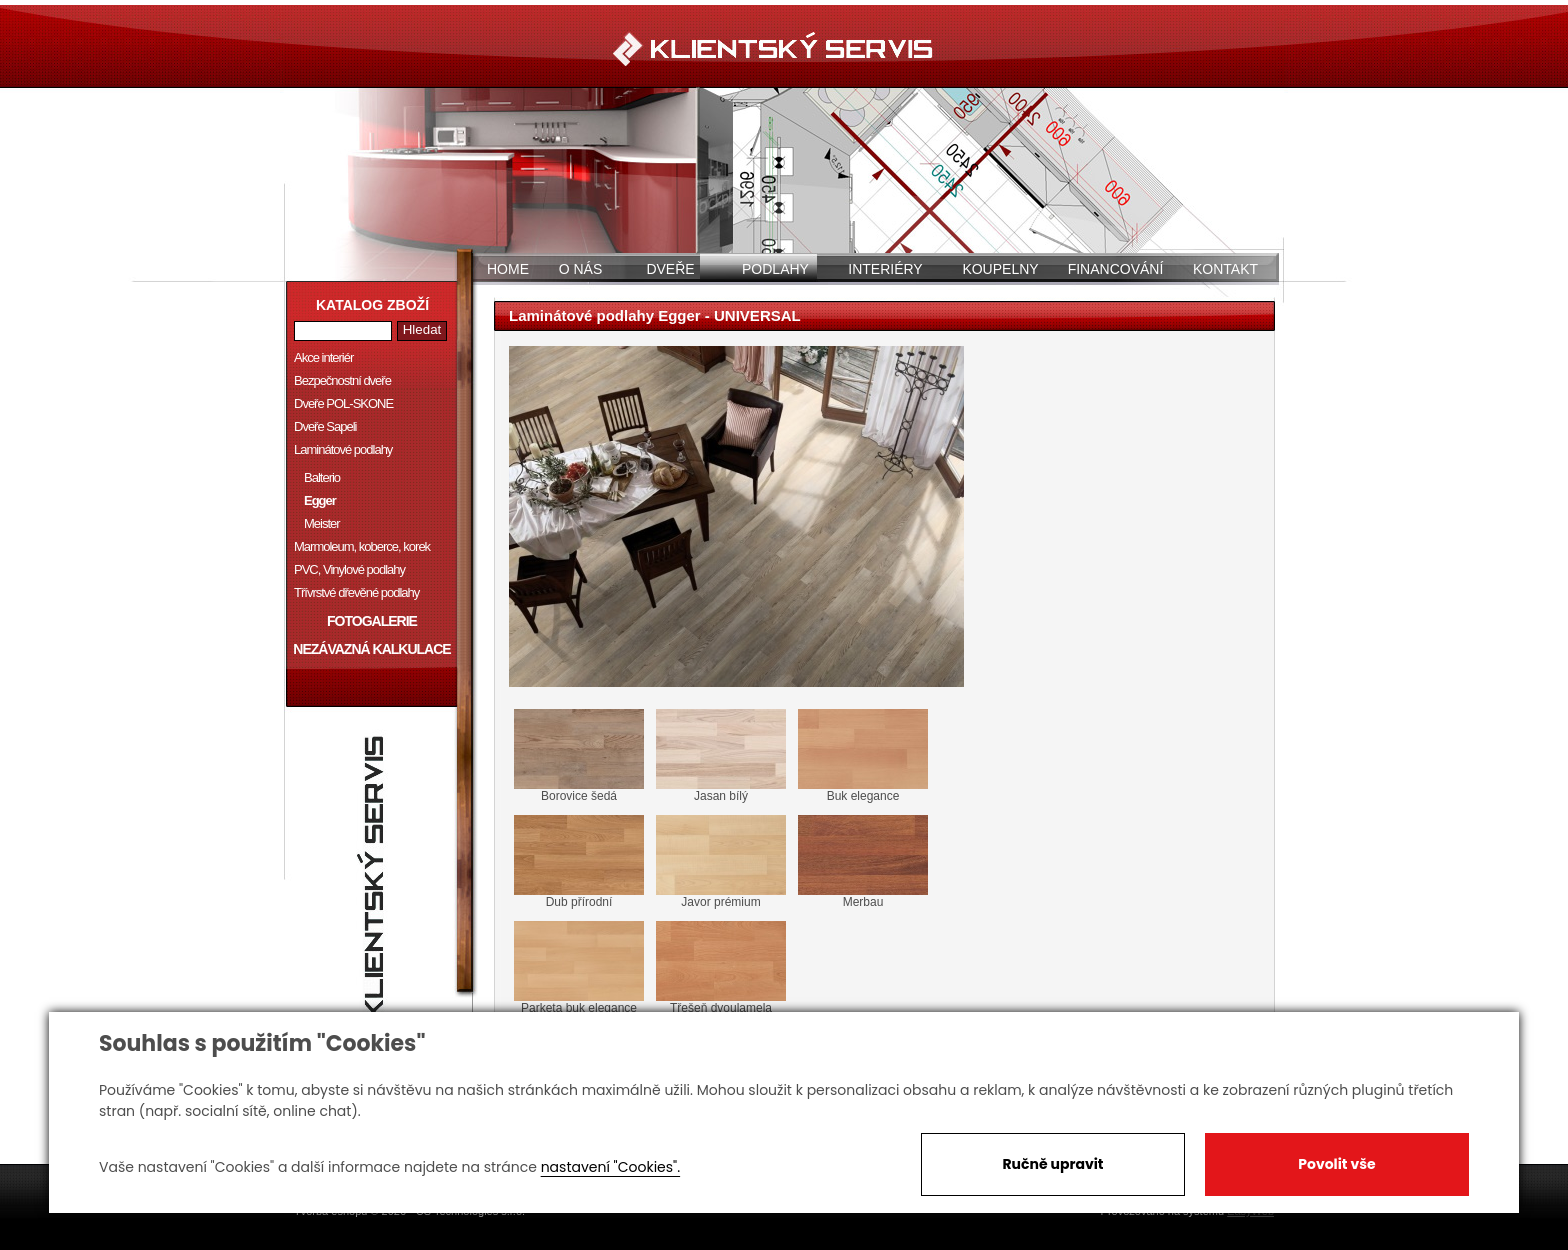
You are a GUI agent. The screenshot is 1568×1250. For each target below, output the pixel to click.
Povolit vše (1336, 1164)
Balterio (322, 477)
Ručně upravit (1052, 1164)
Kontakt (1225, 269)
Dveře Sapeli (325, 426)
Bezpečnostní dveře (342, 380)
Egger (320, 500)
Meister (322, 523)
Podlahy (775, 269)
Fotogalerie (372, 621)
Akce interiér (323, 357)
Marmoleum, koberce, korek (362, 546)
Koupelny (1000, 269)
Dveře (670, 269)
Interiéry (885, 269)
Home (508, 269)
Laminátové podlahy (343, 449)
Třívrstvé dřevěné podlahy (356, 592)
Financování (1116, 269)
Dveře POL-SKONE (343, 403)
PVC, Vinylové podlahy (349, 569)
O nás (581, 269)
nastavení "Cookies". (610, 1167)
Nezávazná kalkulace (371, 649)
